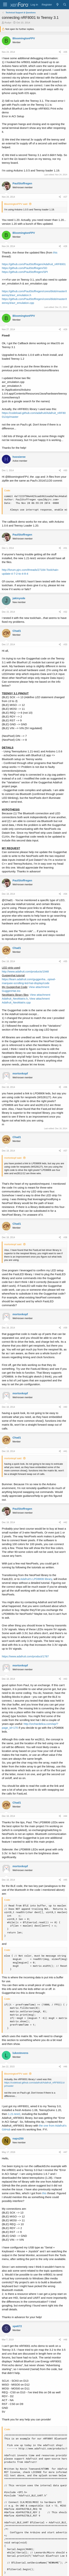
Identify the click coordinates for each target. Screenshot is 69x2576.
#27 (65, 197)
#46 (65, 2066)
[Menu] (5, 4)
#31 (65, 548)
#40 (65, 1407)
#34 (65, 894)
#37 (65, 1150)
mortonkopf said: (13, 1157)
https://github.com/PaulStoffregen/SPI (25, 271)
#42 (65, 1522)
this (55, 252)
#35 (65, 961)
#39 (65, 1327)
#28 (65, 246)
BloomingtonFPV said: (16, 204)
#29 (65, 329)
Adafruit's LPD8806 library (36, 1578)
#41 (65, 1451)
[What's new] (57, 4)
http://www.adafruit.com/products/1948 (25, 971)
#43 (65, 1679)
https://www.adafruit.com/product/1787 (25, 1656)
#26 (65, 52)
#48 (65, 2339)
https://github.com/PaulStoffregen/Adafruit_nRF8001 (34, 264)
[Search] (64, 4)
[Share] (60, 52)
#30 (65, 470)
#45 (65, 1880)
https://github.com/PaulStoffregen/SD (24, 268)
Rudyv (8, 22)
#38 (65, 1237)
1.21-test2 (14, 2113)
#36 (65, 1087)
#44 (65, 1816)
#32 (65, 612)
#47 (65, 2152)
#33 (65, 644)
